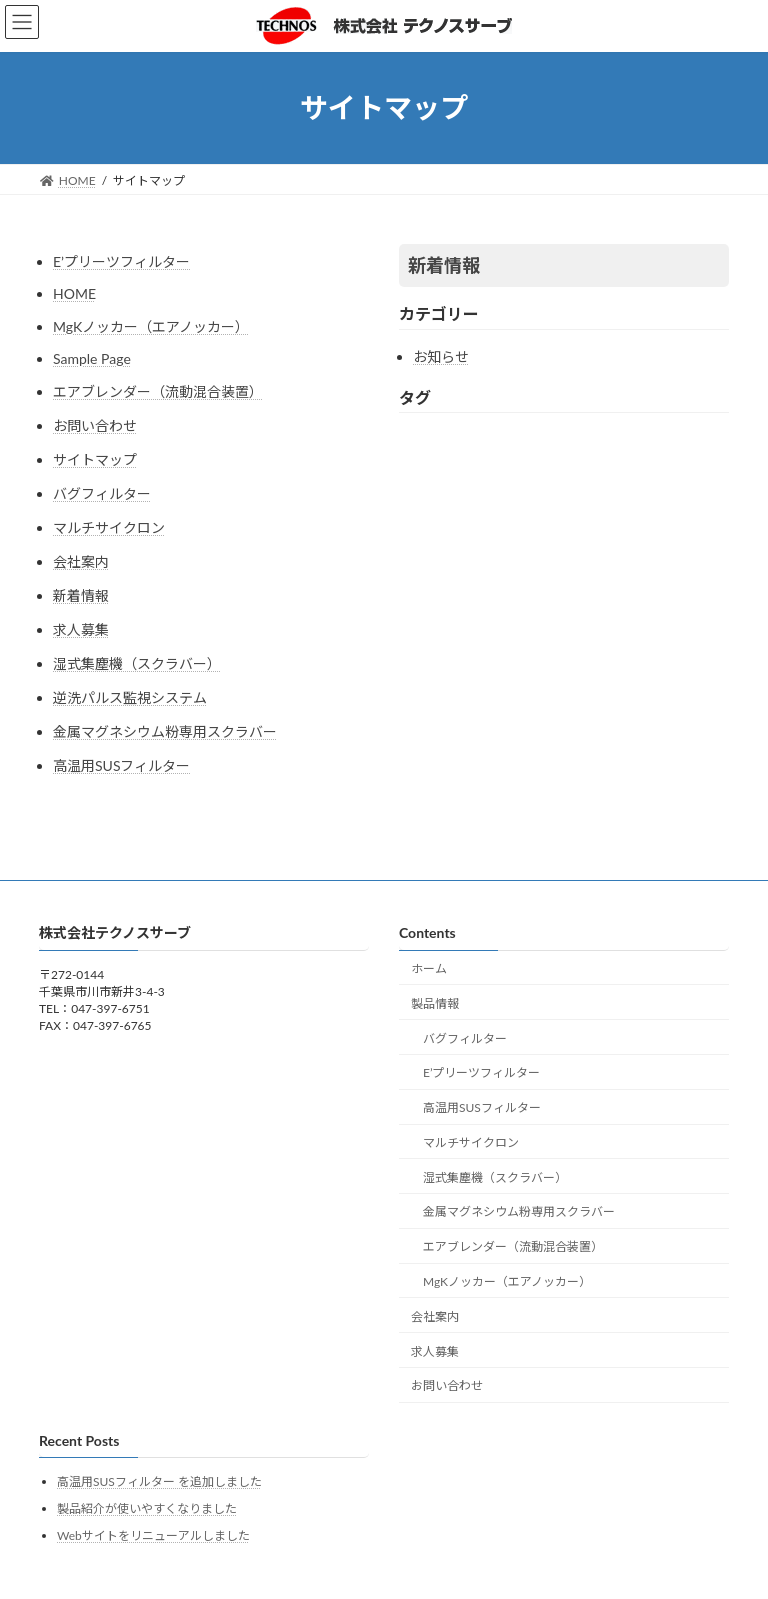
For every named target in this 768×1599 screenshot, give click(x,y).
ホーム (429, 968)
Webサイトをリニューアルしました (153, 1535)
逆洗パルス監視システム (130, 697)
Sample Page (92, 358)
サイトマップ (95, 459)
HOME (74, 293)
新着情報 (81, 595)
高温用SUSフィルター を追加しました (159, 1481)
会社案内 (81, 561)
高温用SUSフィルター (122, 765)
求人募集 (81, 629)
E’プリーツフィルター (121, 261)
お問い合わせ (95, 425)
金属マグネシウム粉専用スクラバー (165, 731)
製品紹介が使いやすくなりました (147, 1508)
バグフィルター (102, 493)
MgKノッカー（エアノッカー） (151, 326)
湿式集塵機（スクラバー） (137, 663)
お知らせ (441, 356)
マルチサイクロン (109, 527)
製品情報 (435, 1003)
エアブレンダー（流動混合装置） (158, 391)
